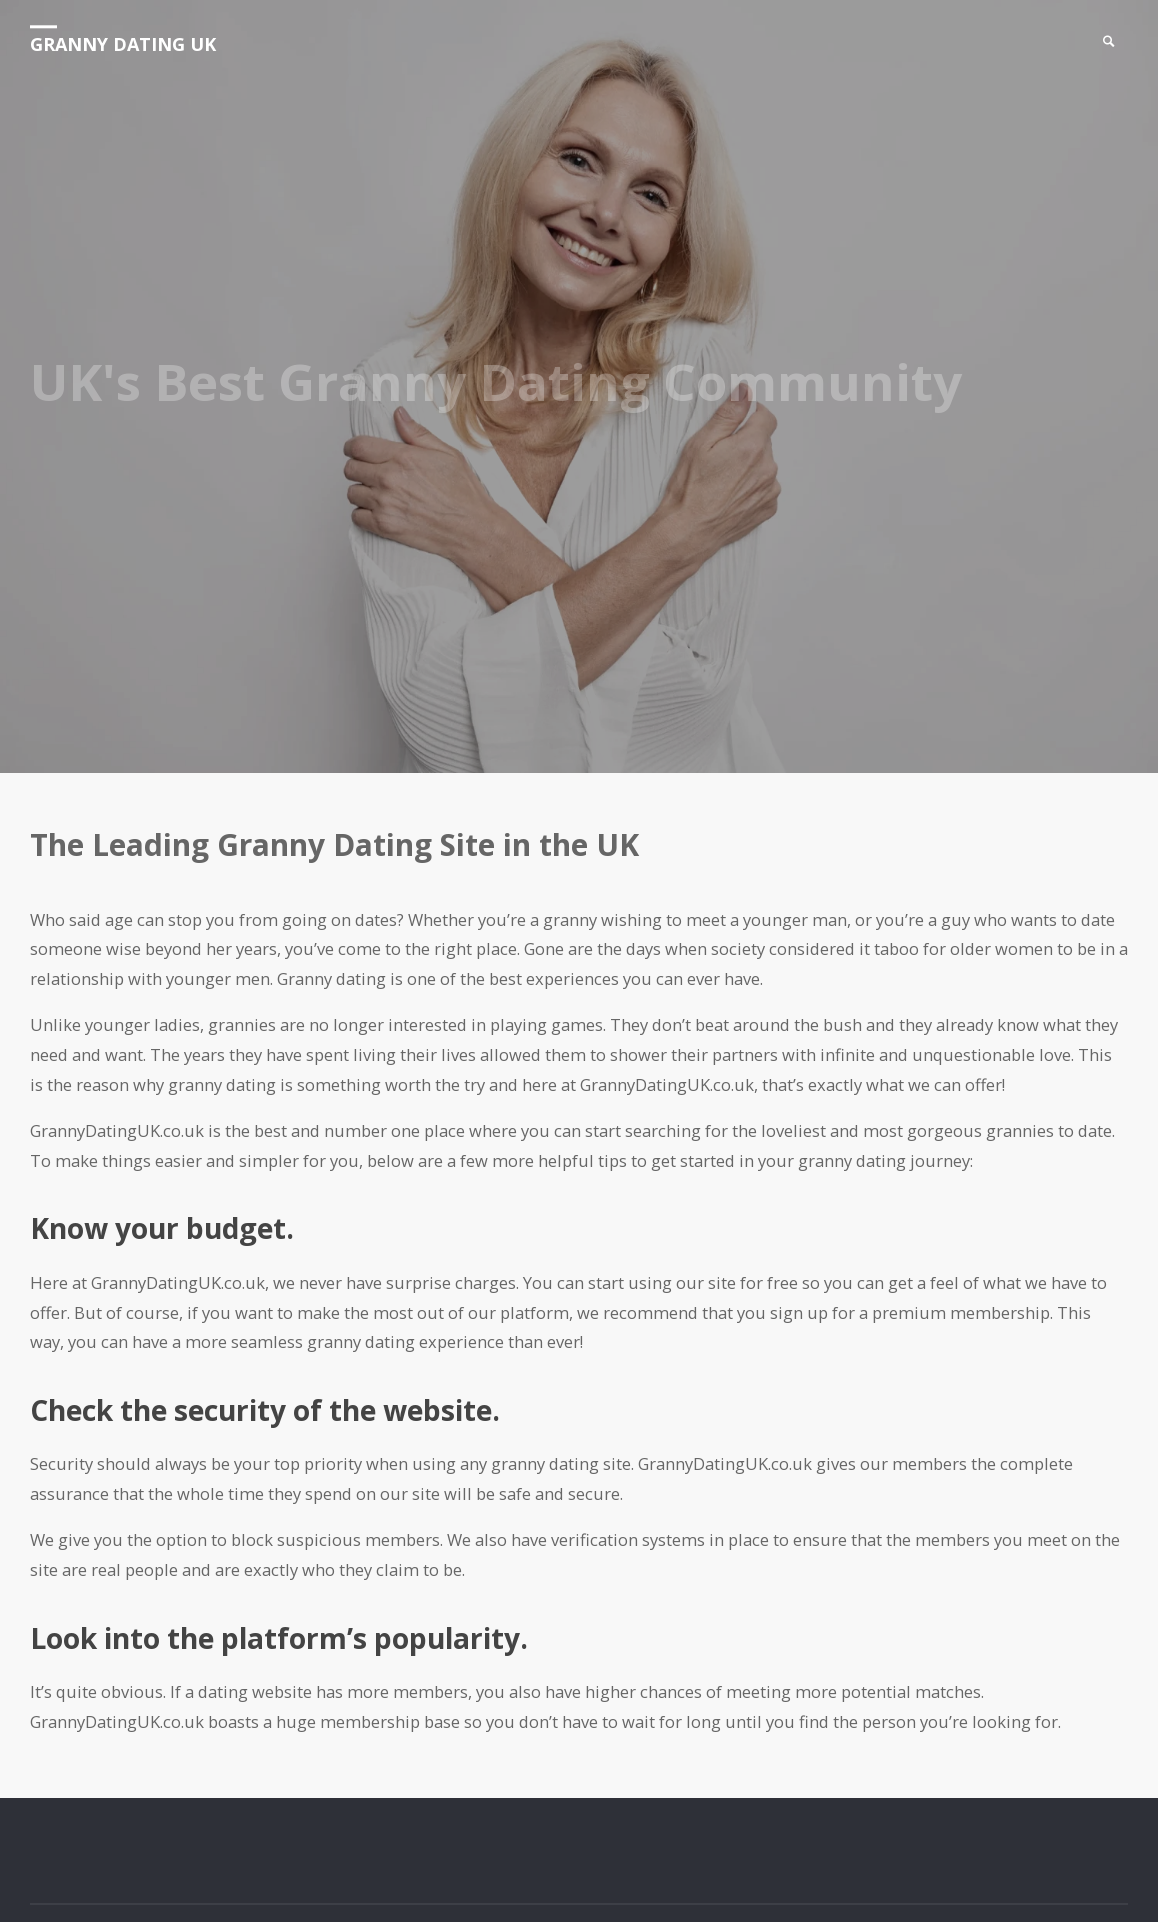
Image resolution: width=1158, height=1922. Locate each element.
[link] (1109, 42)
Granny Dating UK (123, 44)
